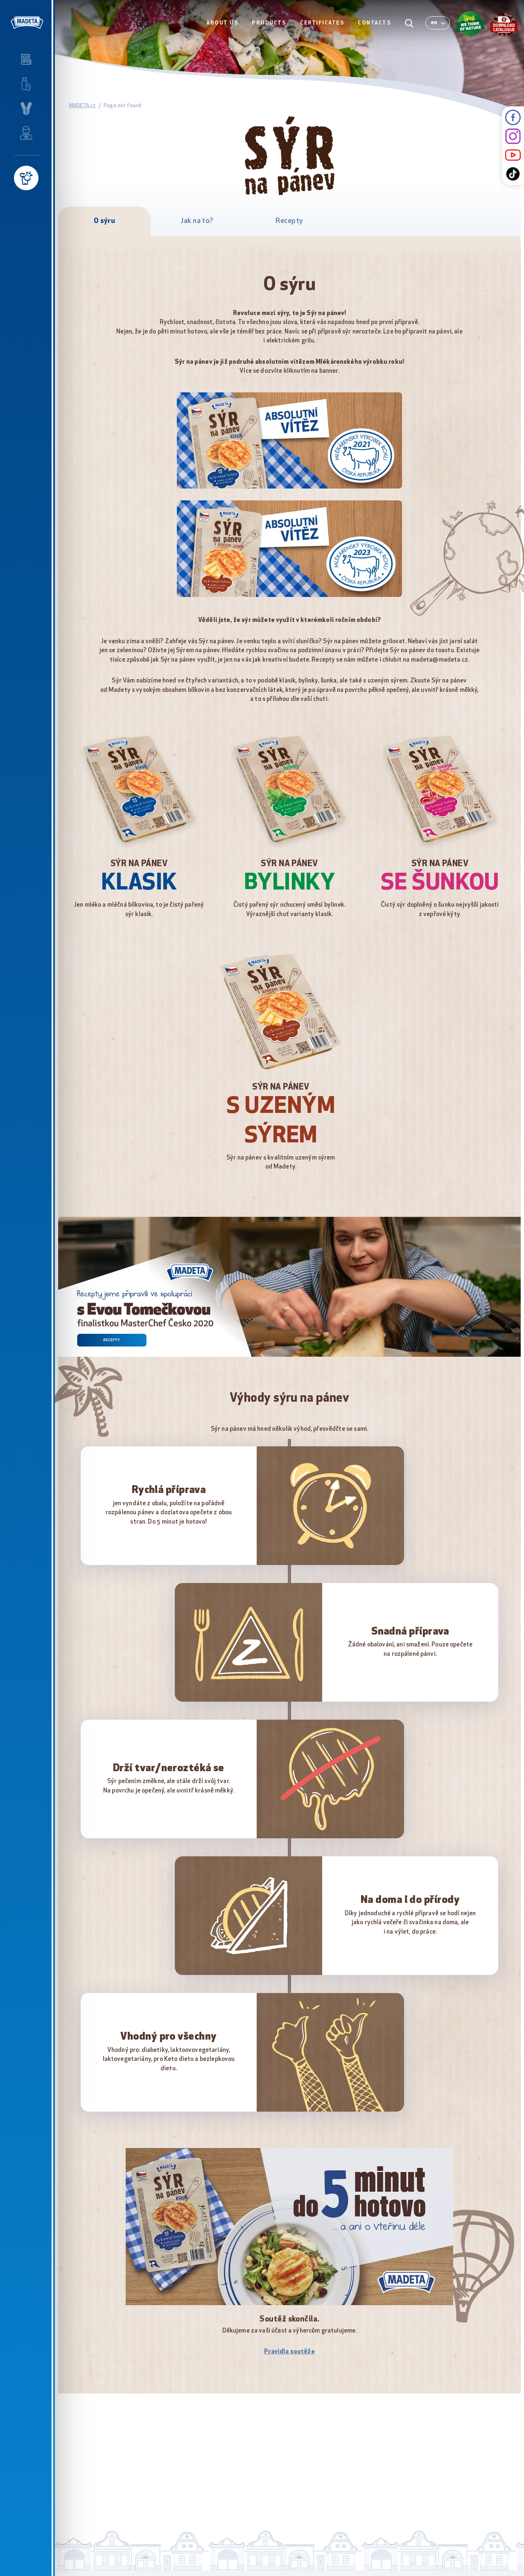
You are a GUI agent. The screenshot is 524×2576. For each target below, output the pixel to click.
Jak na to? (197, 221)
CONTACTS (374, 23)
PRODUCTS (269, 23)
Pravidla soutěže (289, 2352)
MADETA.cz (82, 105)
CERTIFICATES (322, 23)
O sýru (104, 221)
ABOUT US (222, 23)
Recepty (289, 221)
